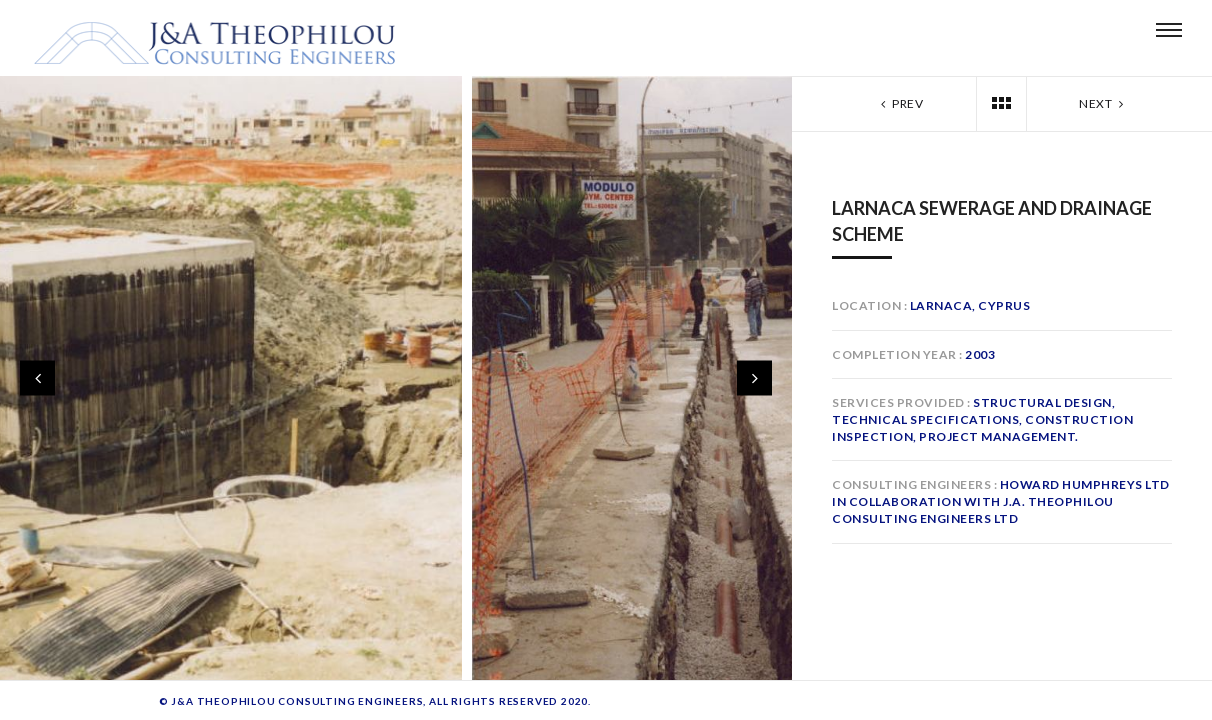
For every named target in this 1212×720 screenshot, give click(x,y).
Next (1103, 103)
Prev (900, 103)
